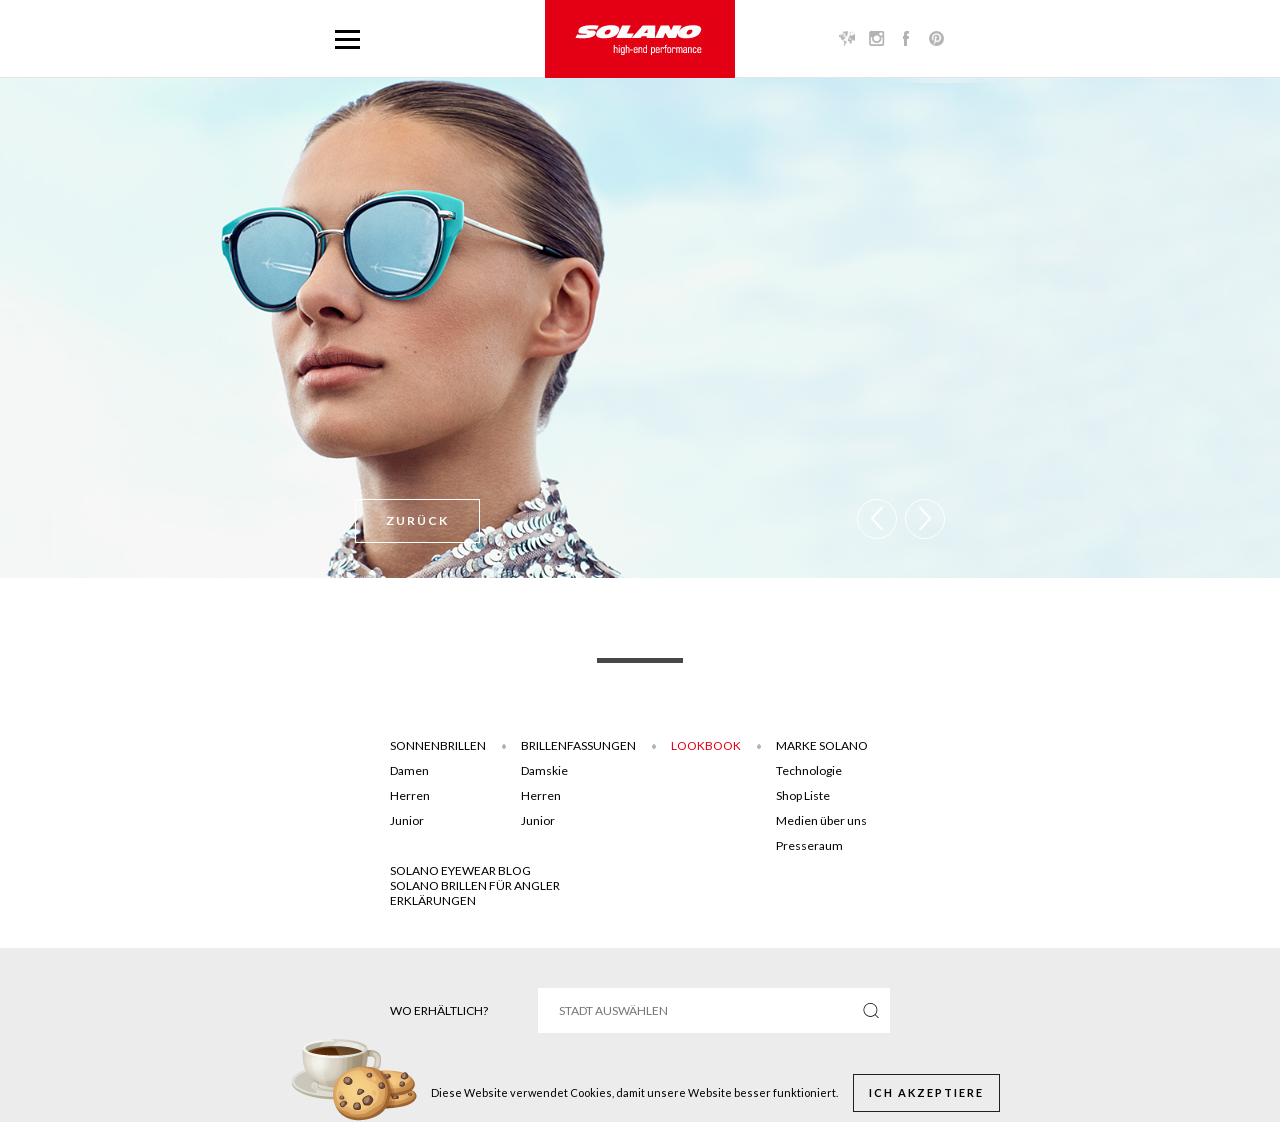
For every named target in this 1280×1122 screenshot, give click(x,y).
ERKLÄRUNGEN (433, 900)
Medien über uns (821, 820)
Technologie (809, 770)
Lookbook (706, 745)
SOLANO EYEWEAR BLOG (460, 870)
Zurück (417, 520)
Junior (407, 820)
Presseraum (809, 845)
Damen (409, 770)
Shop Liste (803, 795)
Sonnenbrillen (438, 745)
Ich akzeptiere (926, 1092)
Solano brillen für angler (475, 885)
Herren (410, 795)
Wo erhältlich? (439, 1010)
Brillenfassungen (578, 745)
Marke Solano (822, 745)
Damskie (544, 770)
